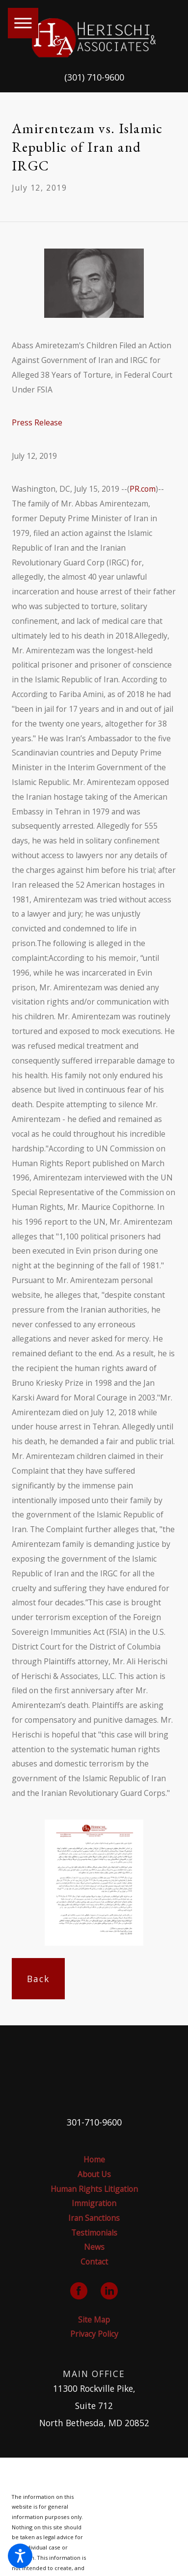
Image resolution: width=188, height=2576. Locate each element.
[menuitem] (94, 2160)
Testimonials (94, 2232)
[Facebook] (78, 2290)
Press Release (37, 422)
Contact (94, 2261)
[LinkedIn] (109, 2290)
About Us (94, 2174)
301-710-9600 (94, 2122)
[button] (20, 2556)
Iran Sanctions (94, 2217)
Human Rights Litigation (94, 2189)
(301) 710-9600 (94, 77)
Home (94, 2159)
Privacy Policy (94, 2333)
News (94, 2246)
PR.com (143, 488)
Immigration (94, 2203)
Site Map (94, 2319)
